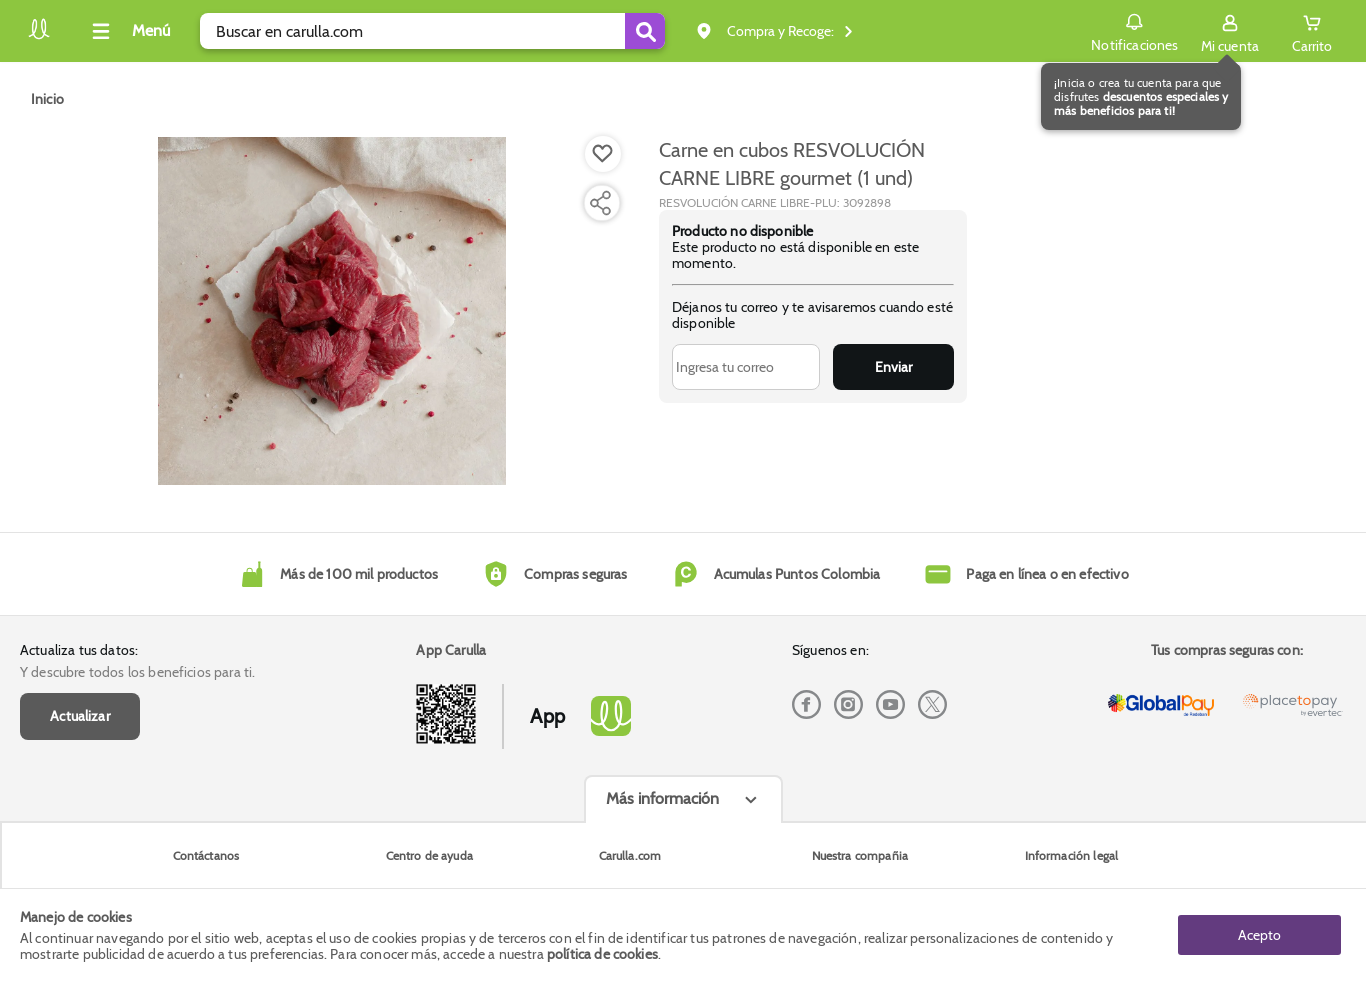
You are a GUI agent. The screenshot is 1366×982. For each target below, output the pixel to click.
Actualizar (80, 716)
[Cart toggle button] (1312, 31)
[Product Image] (332, 311)
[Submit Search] (645, 31)
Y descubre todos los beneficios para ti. (137, 672)
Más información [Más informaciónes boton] (662, 798)
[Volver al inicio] (39, 36)
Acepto (1259, 935)
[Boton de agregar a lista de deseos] (603, 154)
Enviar (893, 367)
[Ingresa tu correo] (746, 367)
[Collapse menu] (128, 31)
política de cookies (602, 954)
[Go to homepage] (47, 99)
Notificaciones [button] (1134, 30)
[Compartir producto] (600, 203)
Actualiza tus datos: (79, 650)
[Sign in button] (1230, 31)
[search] (432, 31)
